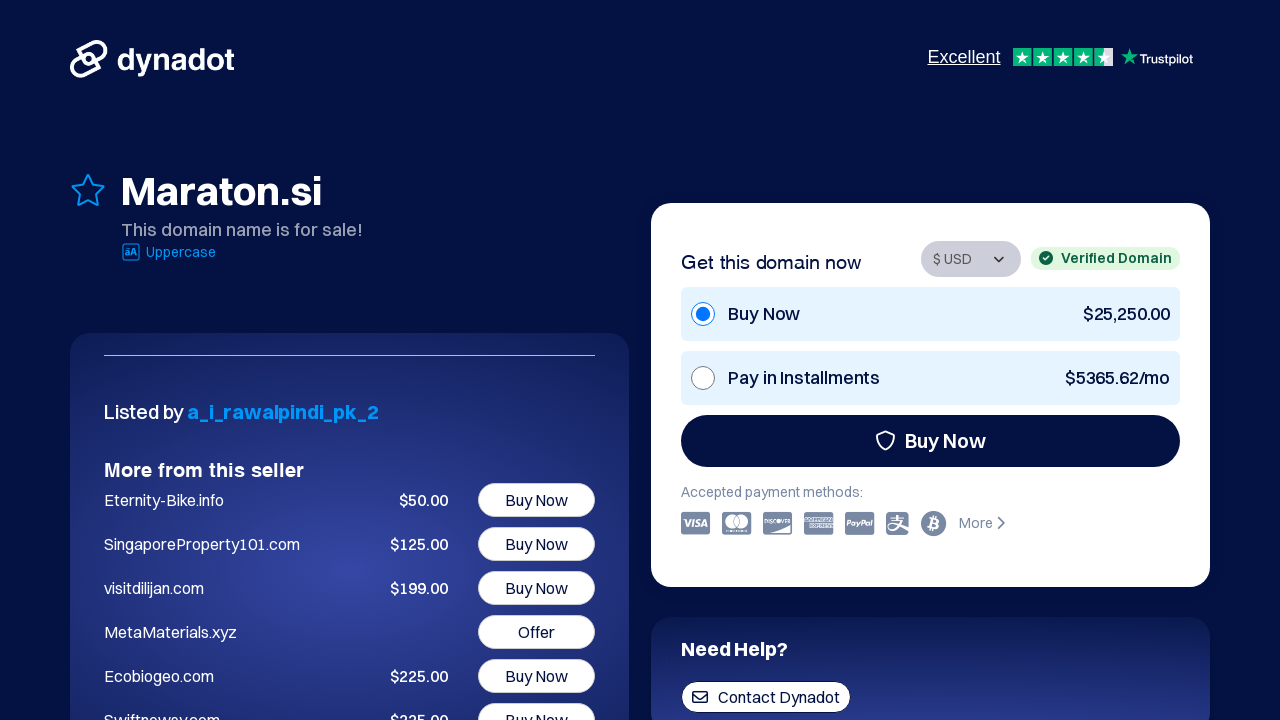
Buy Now (930, 440)
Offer (536, 632)
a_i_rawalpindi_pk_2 (282, 411)
